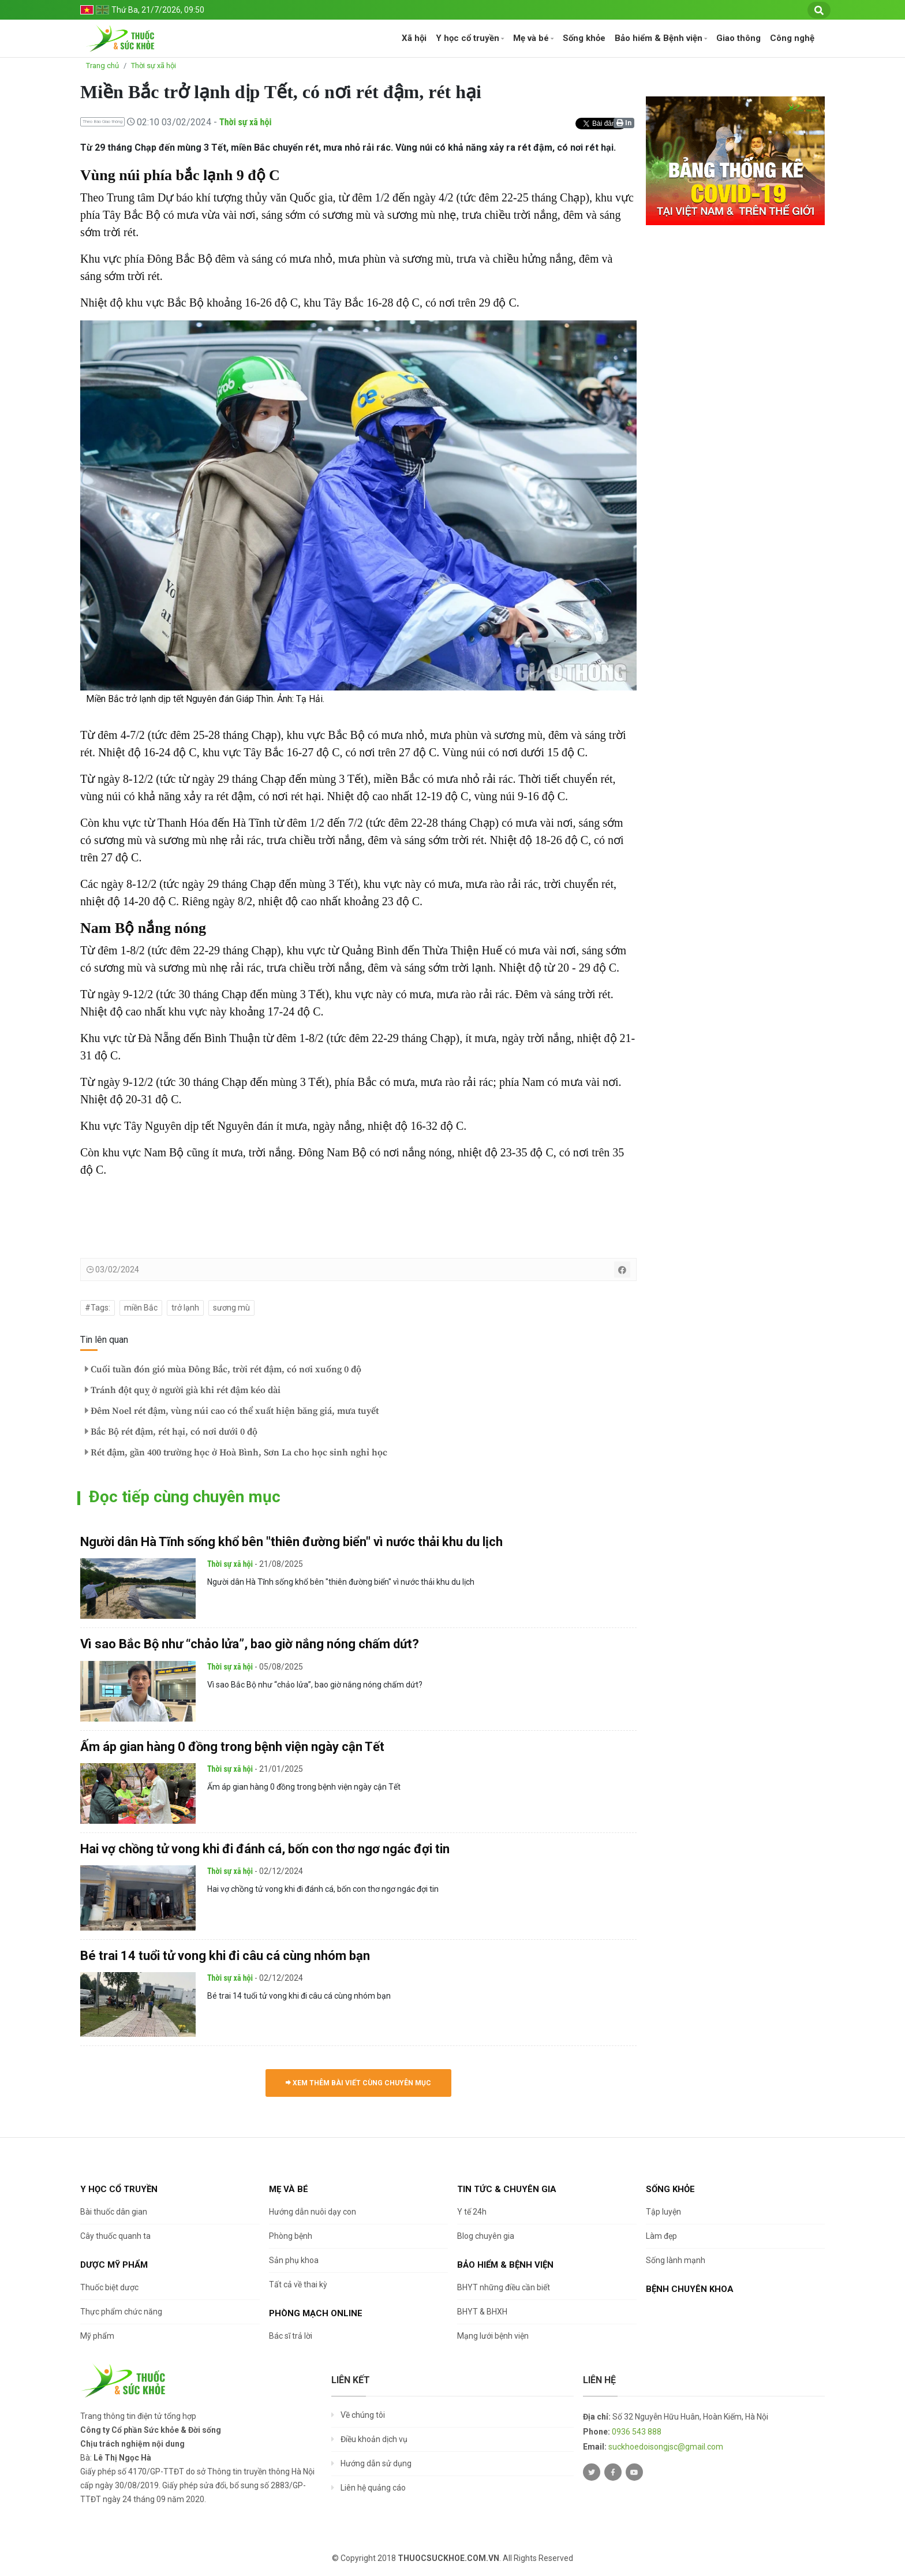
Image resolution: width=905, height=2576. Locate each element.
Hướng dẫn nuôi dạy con (312, 2211)
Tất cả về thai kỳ (298, 2284)
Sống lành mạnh (675, 2260)
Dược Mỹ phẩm (114, 2265)
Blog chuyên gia (485, 2236)
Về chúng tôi (363, 2415)
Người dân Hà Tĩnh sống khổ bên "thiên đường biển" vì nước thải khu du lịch (291, 1542)
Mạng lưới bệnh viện (493, 2335)
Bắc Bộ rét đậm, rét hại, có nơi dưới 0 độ (171, 1432)
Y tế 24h (472, 2211)
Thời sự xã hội (153, 65)
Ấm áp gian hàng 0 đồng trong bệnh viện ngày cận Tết (232, 1746)
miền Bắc (141, 1307)
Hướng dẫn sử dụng (376, 2463)
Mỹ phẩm (97, 2335)
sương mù (231, 1307)
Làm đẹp (661, 2236)
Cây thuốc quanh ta (115, 2236)
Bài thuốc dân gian (113, 2211)
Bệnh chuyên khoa (690, 2289)
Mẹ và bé (531, 38)
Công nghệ (792, 38)
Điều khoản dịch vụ (374, 2439)
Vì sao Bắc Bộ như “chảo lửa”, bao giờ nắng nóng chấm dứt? (249, 1644)
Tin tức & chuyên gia (506, 2189)
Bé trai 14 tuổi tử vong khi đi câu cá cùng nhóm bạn (225, 1955)
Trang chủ (102, 65)
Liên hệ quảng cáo (373, 2487)
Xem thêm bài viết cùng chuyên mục (358, 2083)
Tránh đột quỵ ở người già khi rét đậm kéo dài (183, 1390)
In (623, 123)
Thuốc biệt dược (109, 2287)
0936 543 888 (636, 2431)
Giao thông (738, 38)
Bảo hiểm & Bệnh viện (658, 38)
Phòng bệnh (290, 2236)
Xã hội (414, 38)
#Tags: (97, 1307)
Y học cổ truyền (467, 38)
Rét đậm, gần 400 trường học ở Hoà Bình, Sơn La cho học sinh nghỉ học (236, 1452)
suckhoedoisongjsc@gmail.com (665, 2446)
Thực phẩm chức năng (121, 2311)
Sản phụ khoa (294, 2260)
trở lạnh (185, 1307)
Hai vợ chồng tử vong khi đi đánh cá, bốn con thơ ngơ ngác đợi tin (265, 1849)
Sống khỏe (584, 38)
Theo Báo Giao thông (102, 121)
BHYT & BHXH (482, 2311)
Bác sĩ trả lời (290, 2335)
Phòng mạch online (315, 2313)
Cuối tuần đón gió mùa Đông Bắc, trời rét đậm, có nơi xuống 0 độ (223, 1369)
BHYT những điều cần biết (503, 2287)
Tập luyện (663, 2211)
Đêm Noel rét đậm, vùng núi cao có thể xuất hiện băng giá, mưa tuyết (232, 1411)
